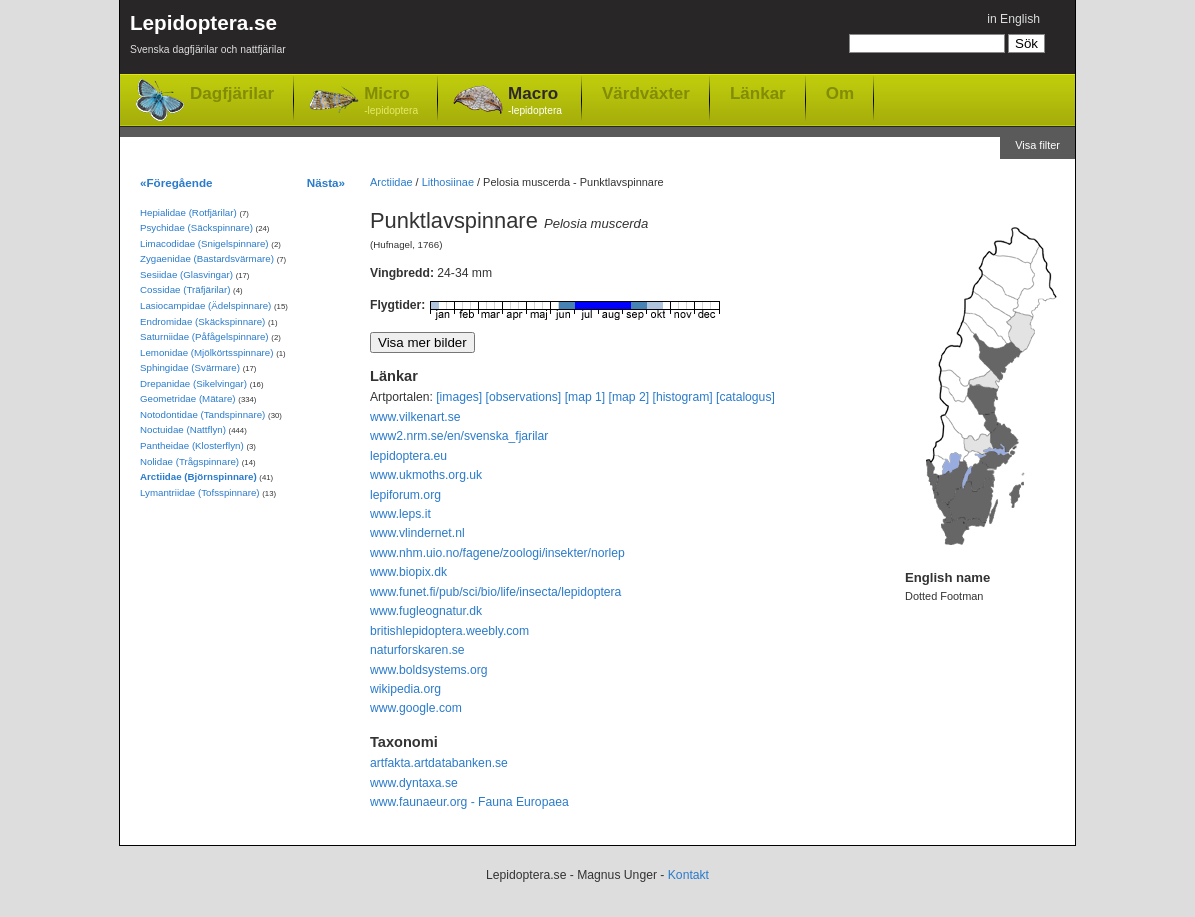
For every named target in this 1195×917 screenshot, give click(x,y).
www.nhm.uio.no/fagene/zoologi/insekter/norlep (497, 553)
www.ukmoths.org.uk (426, 475)
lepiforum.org (405, 495)
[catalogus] (745, 397)
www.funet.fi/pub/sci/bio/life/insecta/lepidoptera (495, 592)
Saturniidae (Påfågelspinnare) (204, 336)
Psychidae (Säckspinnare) (196, 227)
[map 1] (585, 397)
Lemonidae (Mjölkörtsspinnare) (206, 352)
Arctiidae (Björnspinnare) (198, 476)
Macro (535, 101)
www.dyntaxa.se (414, 783)
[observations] (524, 397)
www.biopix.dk (408, 572)
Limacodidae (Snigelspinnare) (204, 243)
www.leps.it (400, 514)
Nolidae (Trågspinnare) (189, 461)
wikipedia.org (405, 689)
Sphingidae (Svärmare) (190, 367)
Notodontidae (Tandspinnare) (202, 414)
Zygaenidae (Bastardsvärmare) (207, 258)
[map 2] (629, 397)
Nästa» (326, 182)
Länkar (758, 93)
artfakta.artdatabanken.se (439, 763)
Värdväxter (646, 93)
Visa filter (1037, 145)
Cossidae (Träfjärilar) (185, 289)
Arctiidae (391, 182)
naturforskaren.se (417, 650)
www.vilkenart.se (415, 417)
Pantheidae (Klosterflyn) (192, 445)
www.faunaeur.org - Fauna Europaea (469, 802)
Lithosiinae (448, 182)
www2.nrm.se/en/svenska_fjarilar (459, 436)
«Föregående (176, 182)
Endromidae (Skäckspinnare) (202, 321)
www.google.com (416, 708)
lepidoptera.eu (408, 456)
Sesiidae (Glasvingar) (186, 274)
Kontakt (688, 875)
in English (1013, 19)
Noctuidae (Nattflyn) (183, 429)
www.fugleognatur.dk (426, 611)
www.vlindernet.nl (417, 533)
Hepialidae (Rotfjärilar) (188, 212)
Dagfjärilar (232, 93)
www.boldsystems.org (429, 670)
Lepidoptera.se (208, 37)
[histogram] (683, 397)
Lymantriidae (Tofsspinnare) (200, 492)
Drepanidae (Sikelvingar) (193, 383)
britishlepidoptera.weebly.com (449, 631)
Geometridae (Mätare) (188, 398)
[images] (459, 397)
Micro (391, 101)
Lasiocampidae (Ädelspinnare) (205, 305)
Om (840, 93)
